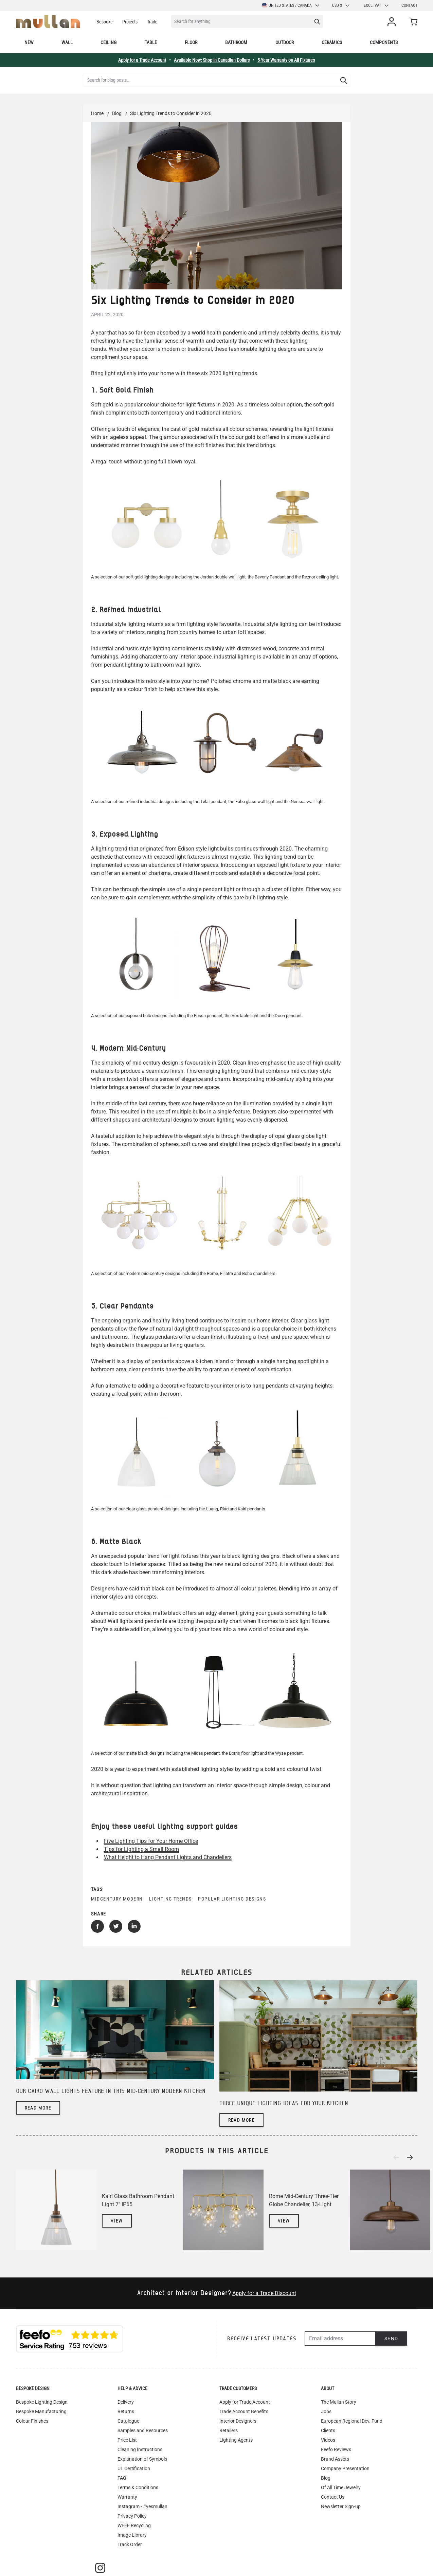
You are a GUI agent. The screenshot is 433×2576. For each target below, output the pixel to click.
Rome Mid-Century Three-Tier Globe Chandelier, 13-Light (304, 2200)
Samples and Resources (143, 2430)
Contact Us (332, 2497)
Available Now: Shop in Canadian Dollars (212, 60)
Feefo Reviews (336, 2449)
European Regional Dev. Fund (351, 2421)
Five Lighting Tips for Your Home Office (151, 1841)
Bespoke (104, 21)
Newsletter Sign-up (341, 2506)
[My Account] (393, 21)
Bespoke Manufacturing (41, 2411)
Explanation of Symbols (142, 2459)
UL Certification (134, 2468)
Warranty (127, 2497)
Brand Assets (335, 2459)
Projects (130, 21)
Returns (126, 2411)
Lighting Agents (236, 2440)
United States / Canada (291, 5)
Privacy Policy (132, 2516)
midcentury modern (117, 1899)
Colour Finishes (32, 2421)
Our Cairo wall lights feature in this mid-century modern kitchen (110, 2091)
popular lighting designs (232, 1899)
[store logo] (48, 21)
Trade (152, 21)
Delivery (126, 2402)
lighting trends (170, 1899)
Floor (191, 42)
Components (384, 42)
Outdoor (284, 42)
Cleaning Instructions (140, 2449)
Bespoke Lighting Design (42, 2402)
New (29, 42)
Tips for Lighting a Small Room (141, 1849)
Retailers (228, 2430)
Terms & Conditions (138, 2487)
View (117, 2221)
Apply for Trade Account (244, 2402)
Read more (38, 2108)
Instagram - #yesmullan (142, 2506)
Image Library (132, 2535)
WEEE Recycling (134, 2525)
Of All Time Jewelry (341, 2487)
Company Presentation (345, 2468)
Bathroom (236, 42)
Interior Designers (237, 2421)
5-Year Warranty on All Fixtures (286, 60)
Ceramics (332, 42)
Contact (409, 5)
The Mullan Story (338, 2402)
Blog (117, 113)
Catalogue (128, 2421)
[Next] (412, 2157)
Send (391, 2338)
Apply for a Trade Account (142, 60)
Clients (328, 2430)
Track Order (130, 2544)
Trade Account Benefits (243, 2411)
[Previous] (398, 2157)
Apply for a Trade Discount (264, 2293)
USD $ (341, 5)
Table (151, 42)
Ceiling (108, 42)
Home (97, 113)
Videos (328, 2440)
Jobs (326, 2411)
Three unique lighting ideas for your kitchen (283, 2103)
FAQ (122, 2478)
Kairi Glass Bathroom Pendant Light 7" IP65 (138, 2200)
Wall (67, 42)
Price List (127, 2440)
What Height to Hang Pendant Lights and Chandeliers (168, 1857)
